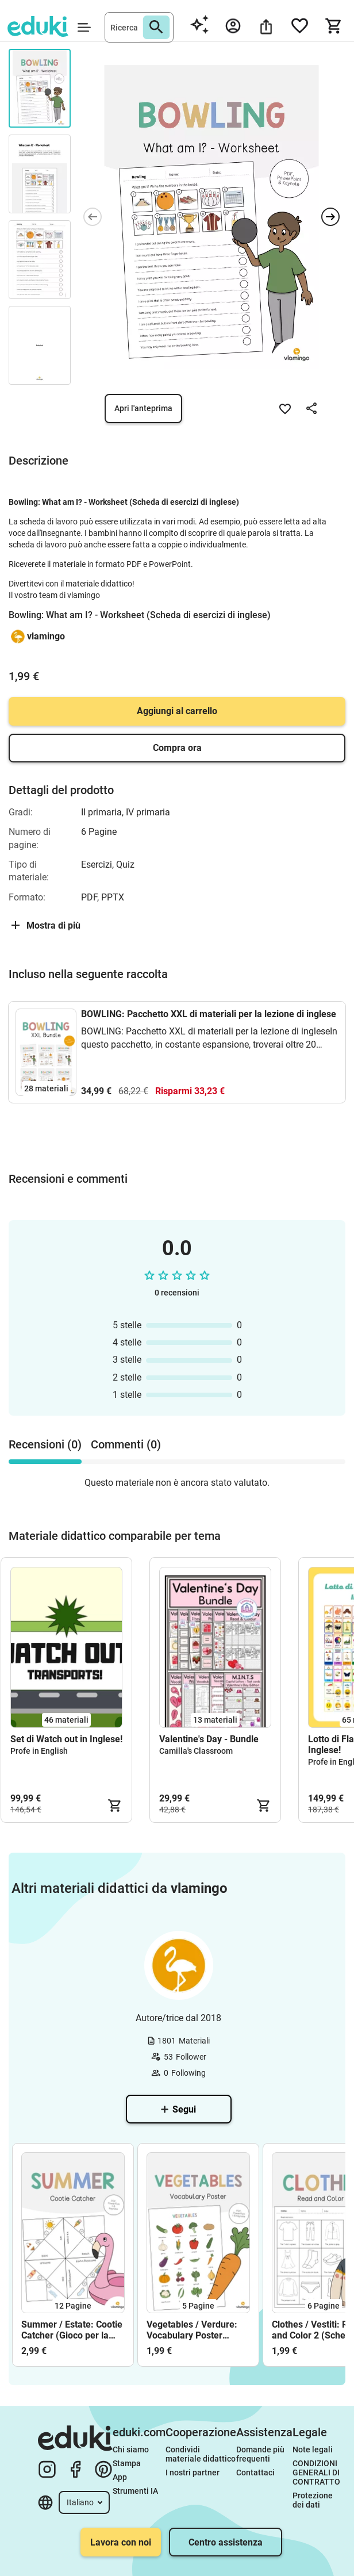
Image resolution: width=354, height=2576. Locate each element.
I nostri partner (193, 2472)
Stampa (127, 2463)
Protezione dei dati (313, 2500)
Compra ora (177, 747)
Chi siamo (131, 2449)
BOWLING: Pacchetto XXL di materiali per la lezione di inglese (208, 1014)
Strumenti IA (135, 2491)
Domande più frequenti (261, 2454)
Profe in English (39, 1750)
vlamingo (46, 636)
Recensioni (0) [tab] (45, 1444)
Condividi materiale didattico (201, 2454)
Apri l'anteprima (143, 408)
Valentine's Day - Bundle (209, 1739)
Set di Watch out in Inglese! (66, 1739)
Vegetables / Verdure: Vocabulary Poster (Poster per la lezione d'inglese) (192, 2330)
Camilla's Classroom (196, 1750)
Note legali (313, 2449)
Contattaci (255, 2472)
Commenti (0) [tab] (126, 1444)
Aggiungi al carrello (177, 711)
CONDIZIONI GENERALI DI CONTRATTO (316, 2472)
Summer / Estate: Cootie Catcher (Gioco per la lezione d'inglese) (71, 2330)
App (120, 2477)
